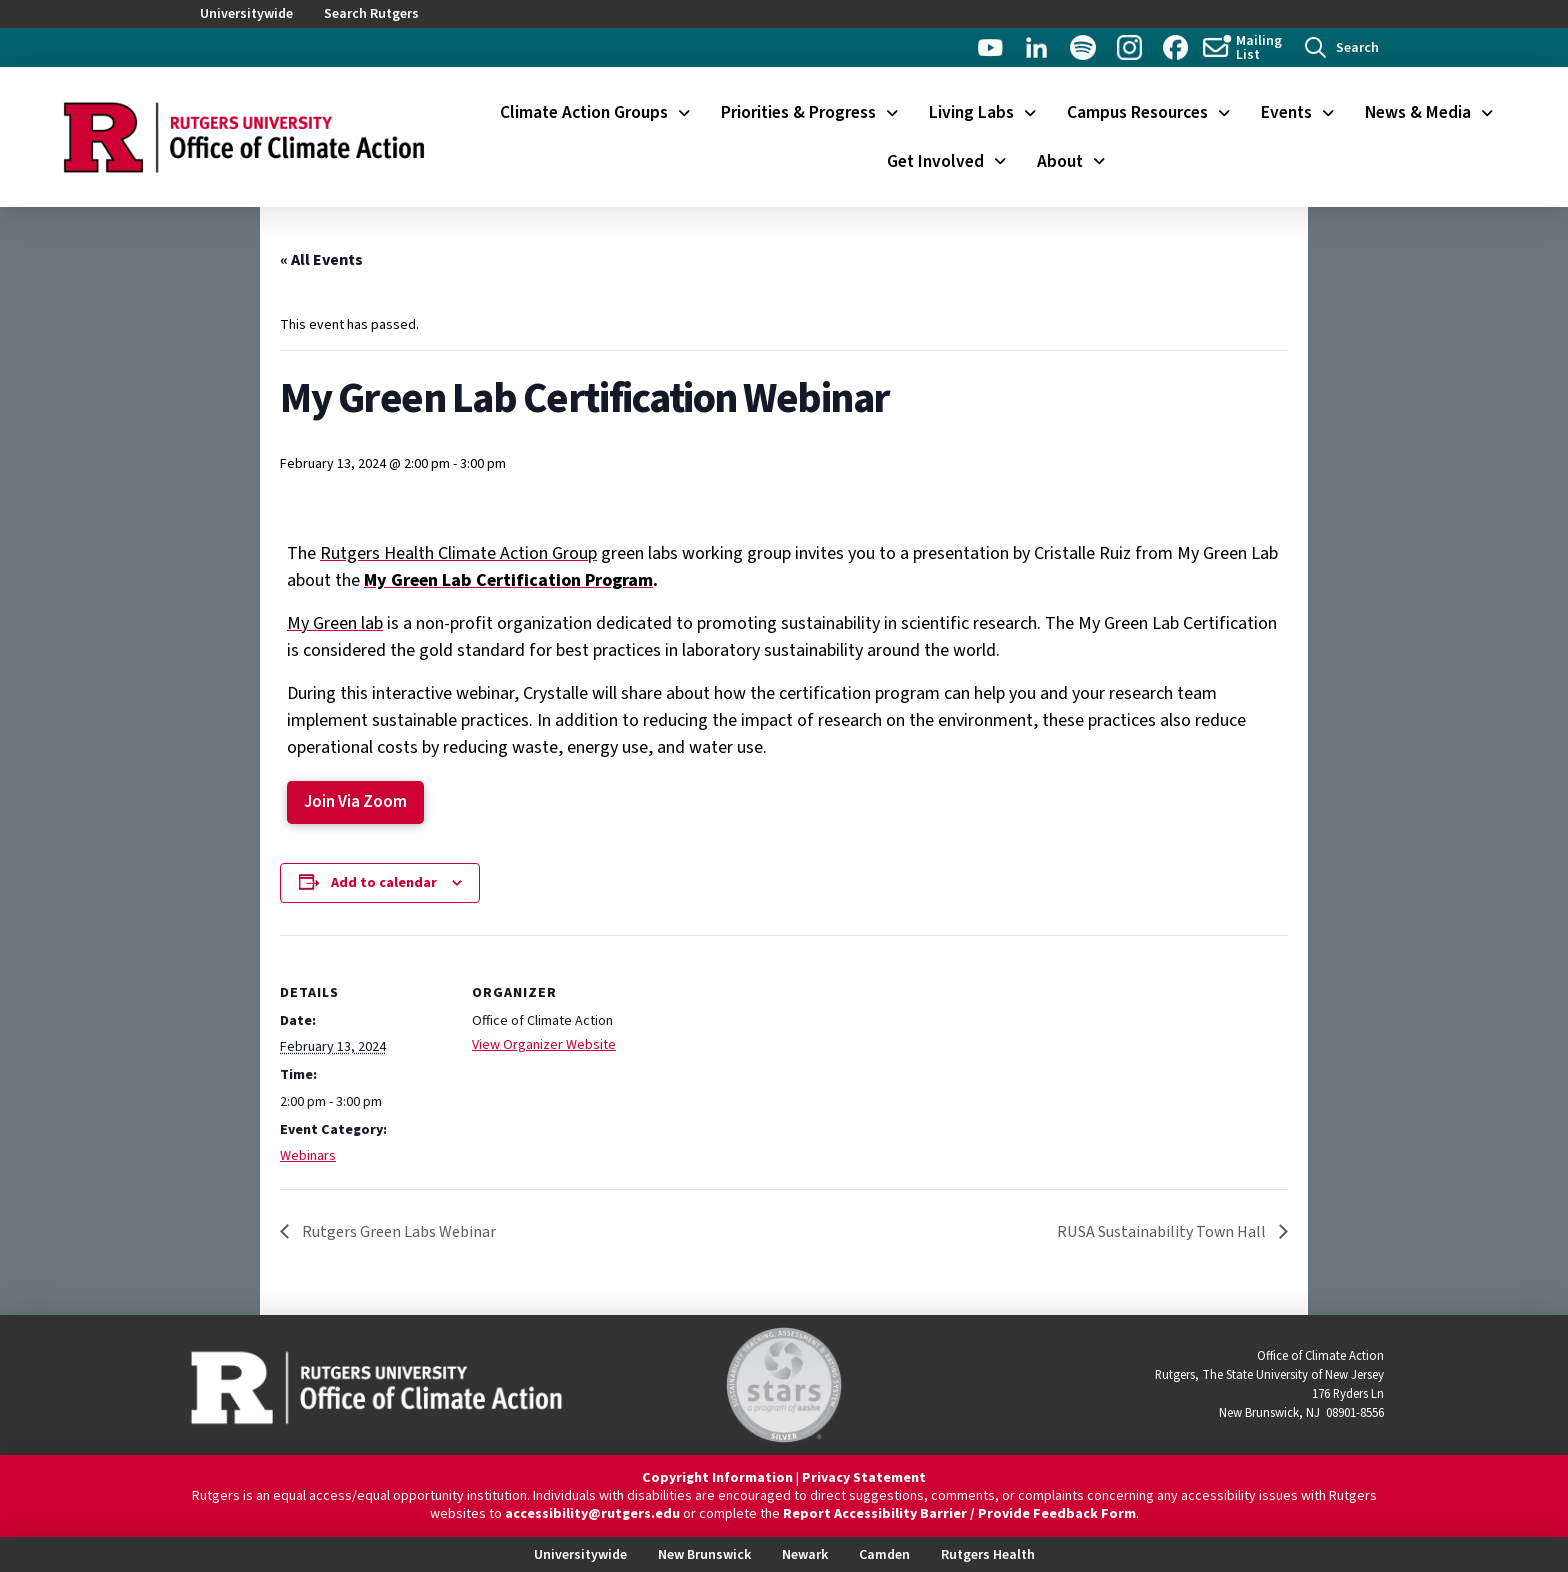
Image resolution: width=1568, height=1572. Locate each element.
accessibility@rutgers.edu (592, 1514)
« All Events (321, 260)
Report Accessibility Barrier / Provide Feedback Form (959, 1514)
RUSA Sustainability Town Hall (1163, 1232)
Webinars (308, 1156)
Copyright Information (717, 1478)
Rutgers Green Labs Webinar (397, 1232)
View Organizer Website (544, 1045)
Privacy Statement (864, 1478)
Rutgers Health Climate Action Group (458, 553)
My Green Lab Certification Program (508, 580)
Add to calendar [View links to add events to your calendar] (384, 883)
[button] (1342, 47)
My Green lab (335, 623)
